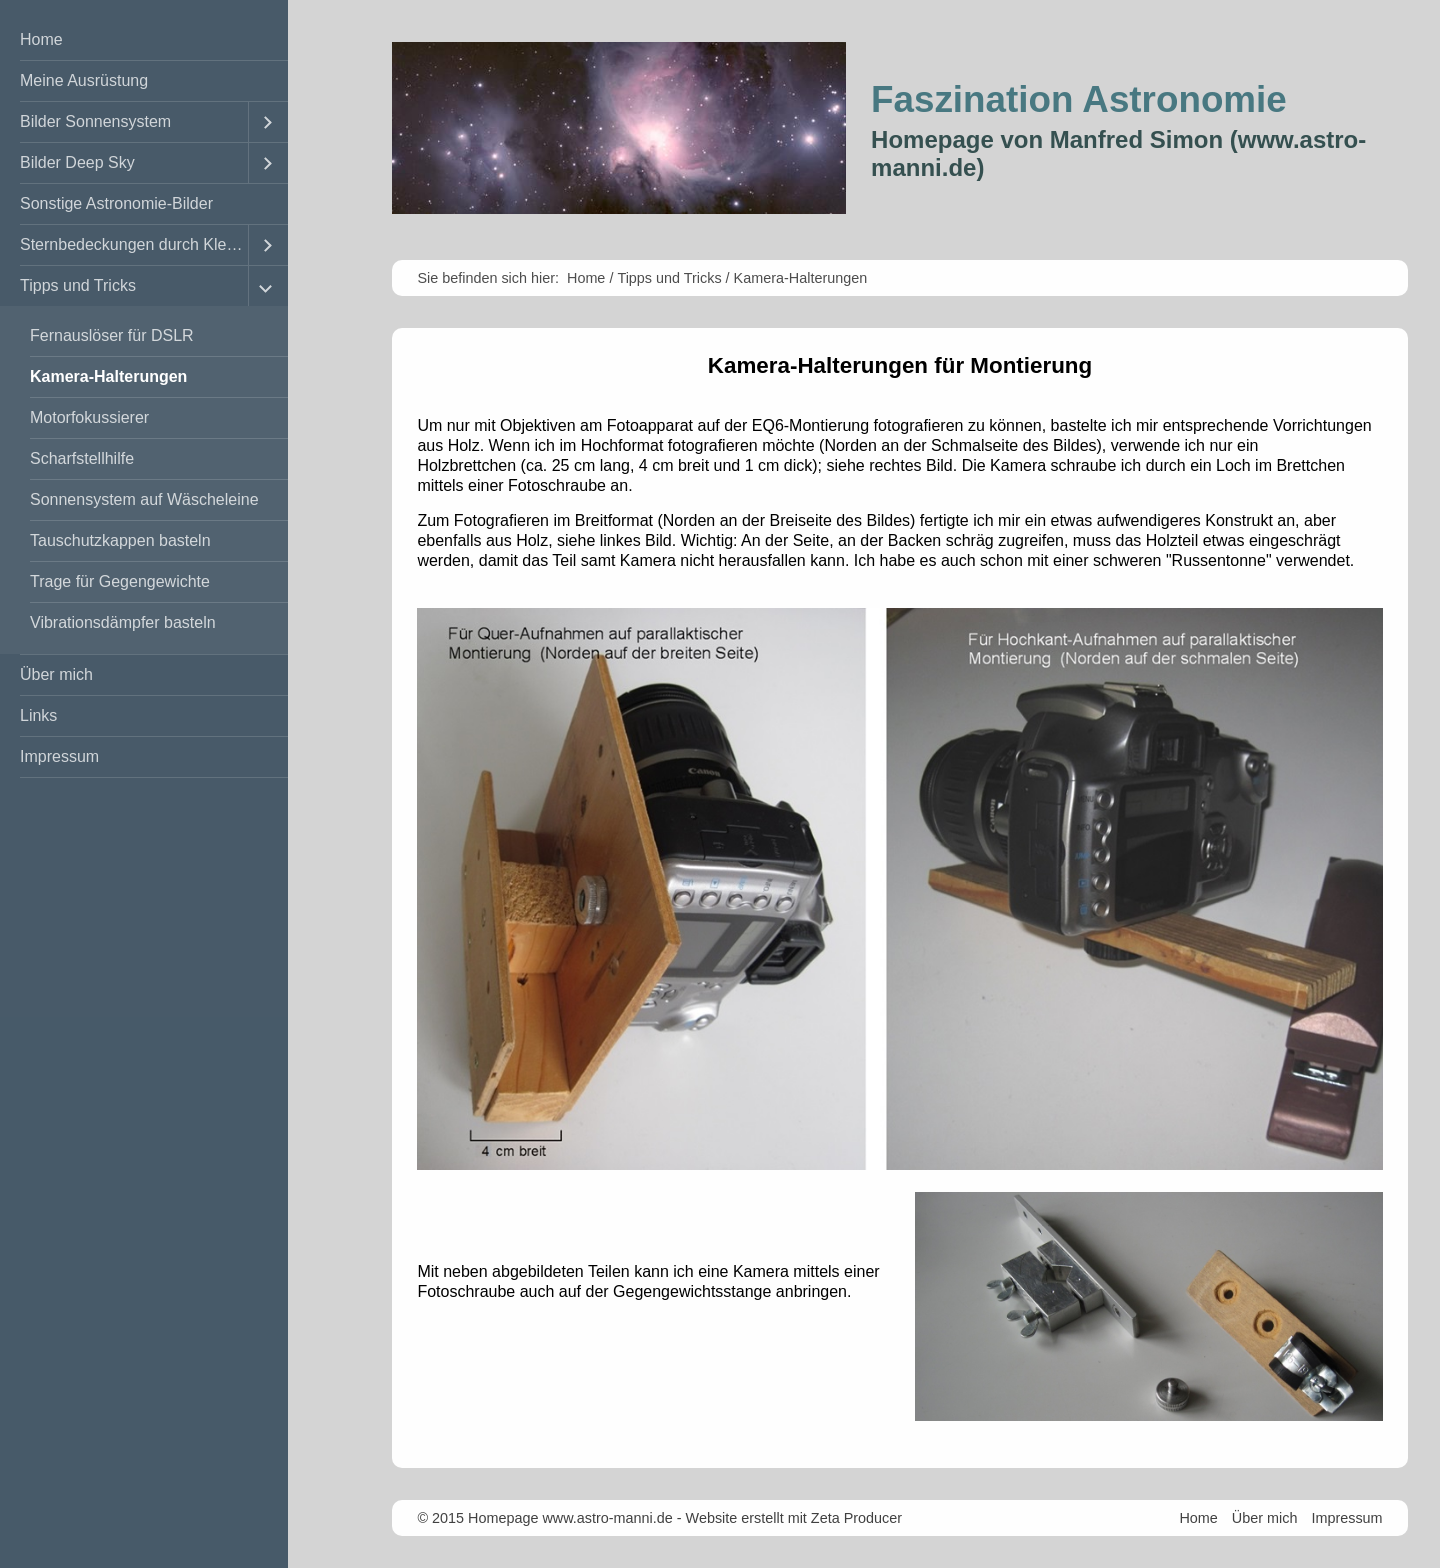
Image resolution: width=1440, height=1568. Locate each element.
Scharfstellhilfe (82, 458)
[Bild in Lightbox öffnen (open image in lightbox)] (899, 889)
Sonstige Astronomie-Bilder (116, 203)
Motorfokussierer (89, 417)
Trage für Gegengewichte (120, 581)
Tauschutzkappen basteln (120, 540)
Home (41, 39)
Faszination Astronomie (1079, 99)
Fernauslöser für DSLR (112, 335)
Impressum (59, 756)
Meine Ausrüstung (84, 80)
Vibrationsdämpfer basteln (123, 622)
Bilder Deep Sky (77, 162)
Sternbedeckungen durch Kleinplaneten (134, 244)
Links (38, 715)
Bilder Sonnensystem (95, 121)
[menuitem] (144, 40)
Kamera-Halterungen (108, 376)
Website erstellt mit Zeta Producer (794, 1518)
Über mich (56, 674)
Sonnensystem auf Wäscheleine (144, 499)
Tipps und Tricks (78, 285)
